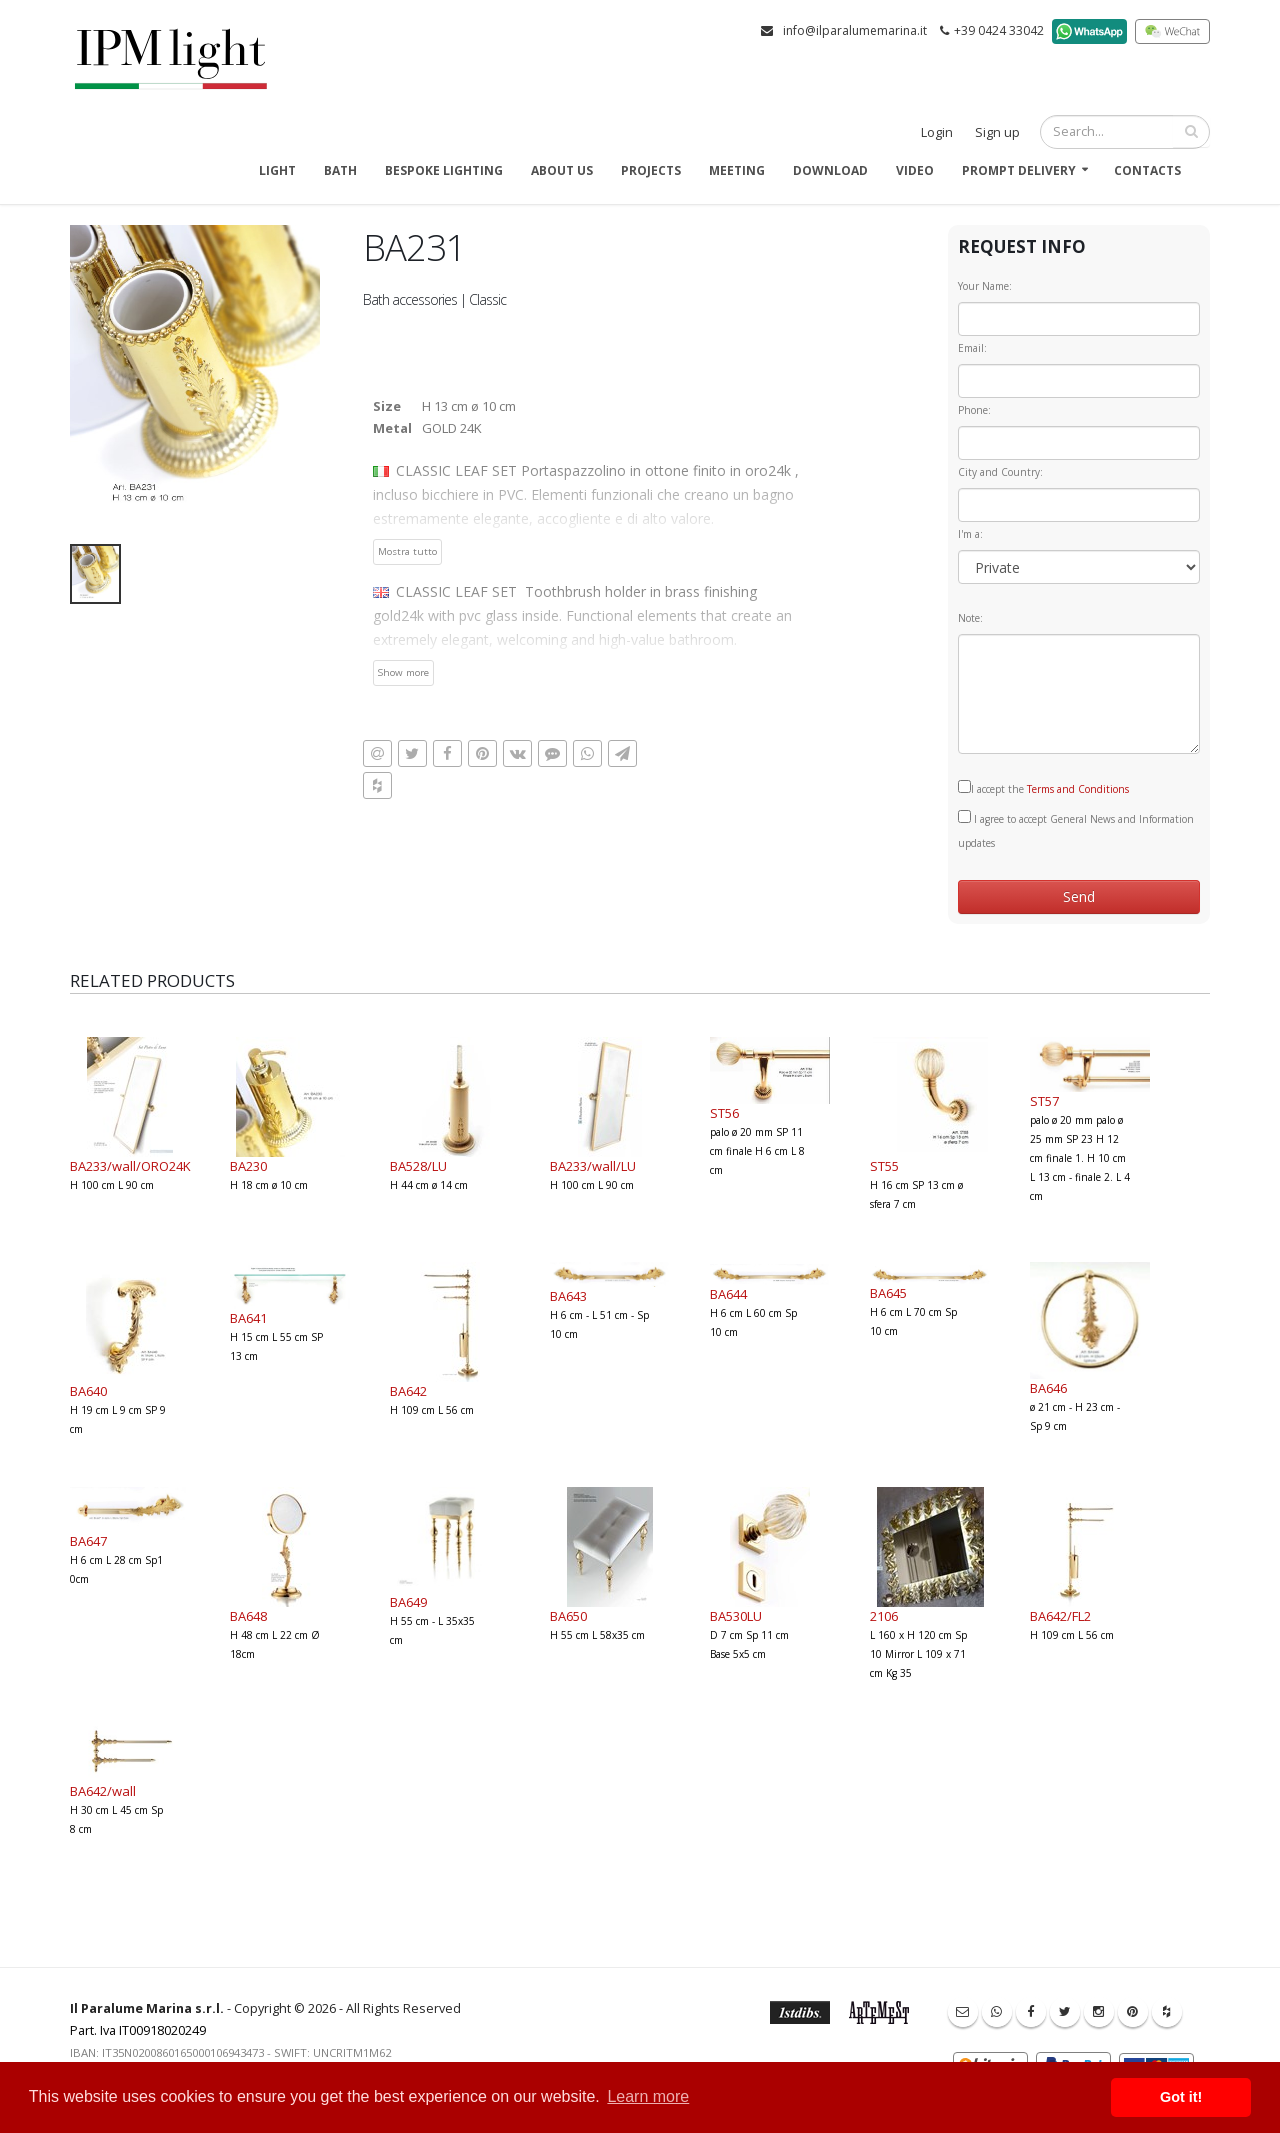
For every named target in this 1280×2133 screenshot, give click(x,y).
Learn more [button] (648, 2096)
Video (915, 170)
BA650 (568, 1616)
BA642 (408, 1391)
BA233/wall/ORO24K (130, 1166)
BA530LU (736, 1616)
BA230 (248, 1166)
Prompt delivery (1019, 170)
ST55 (884, 1166)
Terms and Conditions (1078, 789)
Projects (651, 170)
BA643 (568, 1296)
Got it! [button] (1181, 2097)
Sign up (997, 132)
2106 (884, 1616)
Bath (340, 170)
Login (937, 132)
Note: (970, 618)
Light (277, 170)
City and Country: (1000, 472)
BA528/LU (418, 1166)
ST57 (1044, 1101)
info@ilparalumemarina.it (855, 30)
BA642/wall (103, 1791)
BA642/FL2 (1060, 1616)
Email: (972, 348)
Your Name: (985, 286)
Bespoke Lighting (444, 170)
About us (562, 170)
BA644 (728, 1294)
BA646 (1048, 1388)
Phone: (974, 410)
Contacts (1147, 170)
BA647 (88, 1541)
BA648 (248, 1616)
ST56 (724, 1113)
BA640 (88, 1391)
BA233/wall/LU (593, 1166)
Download (830, 170)
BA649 (408, 1602)
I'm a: (970, 534)
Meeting (737, 170)
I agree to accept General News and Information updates (1076, 830)
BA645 (888, 1293)
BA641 (248, 1318)
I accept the (1043, 788)
